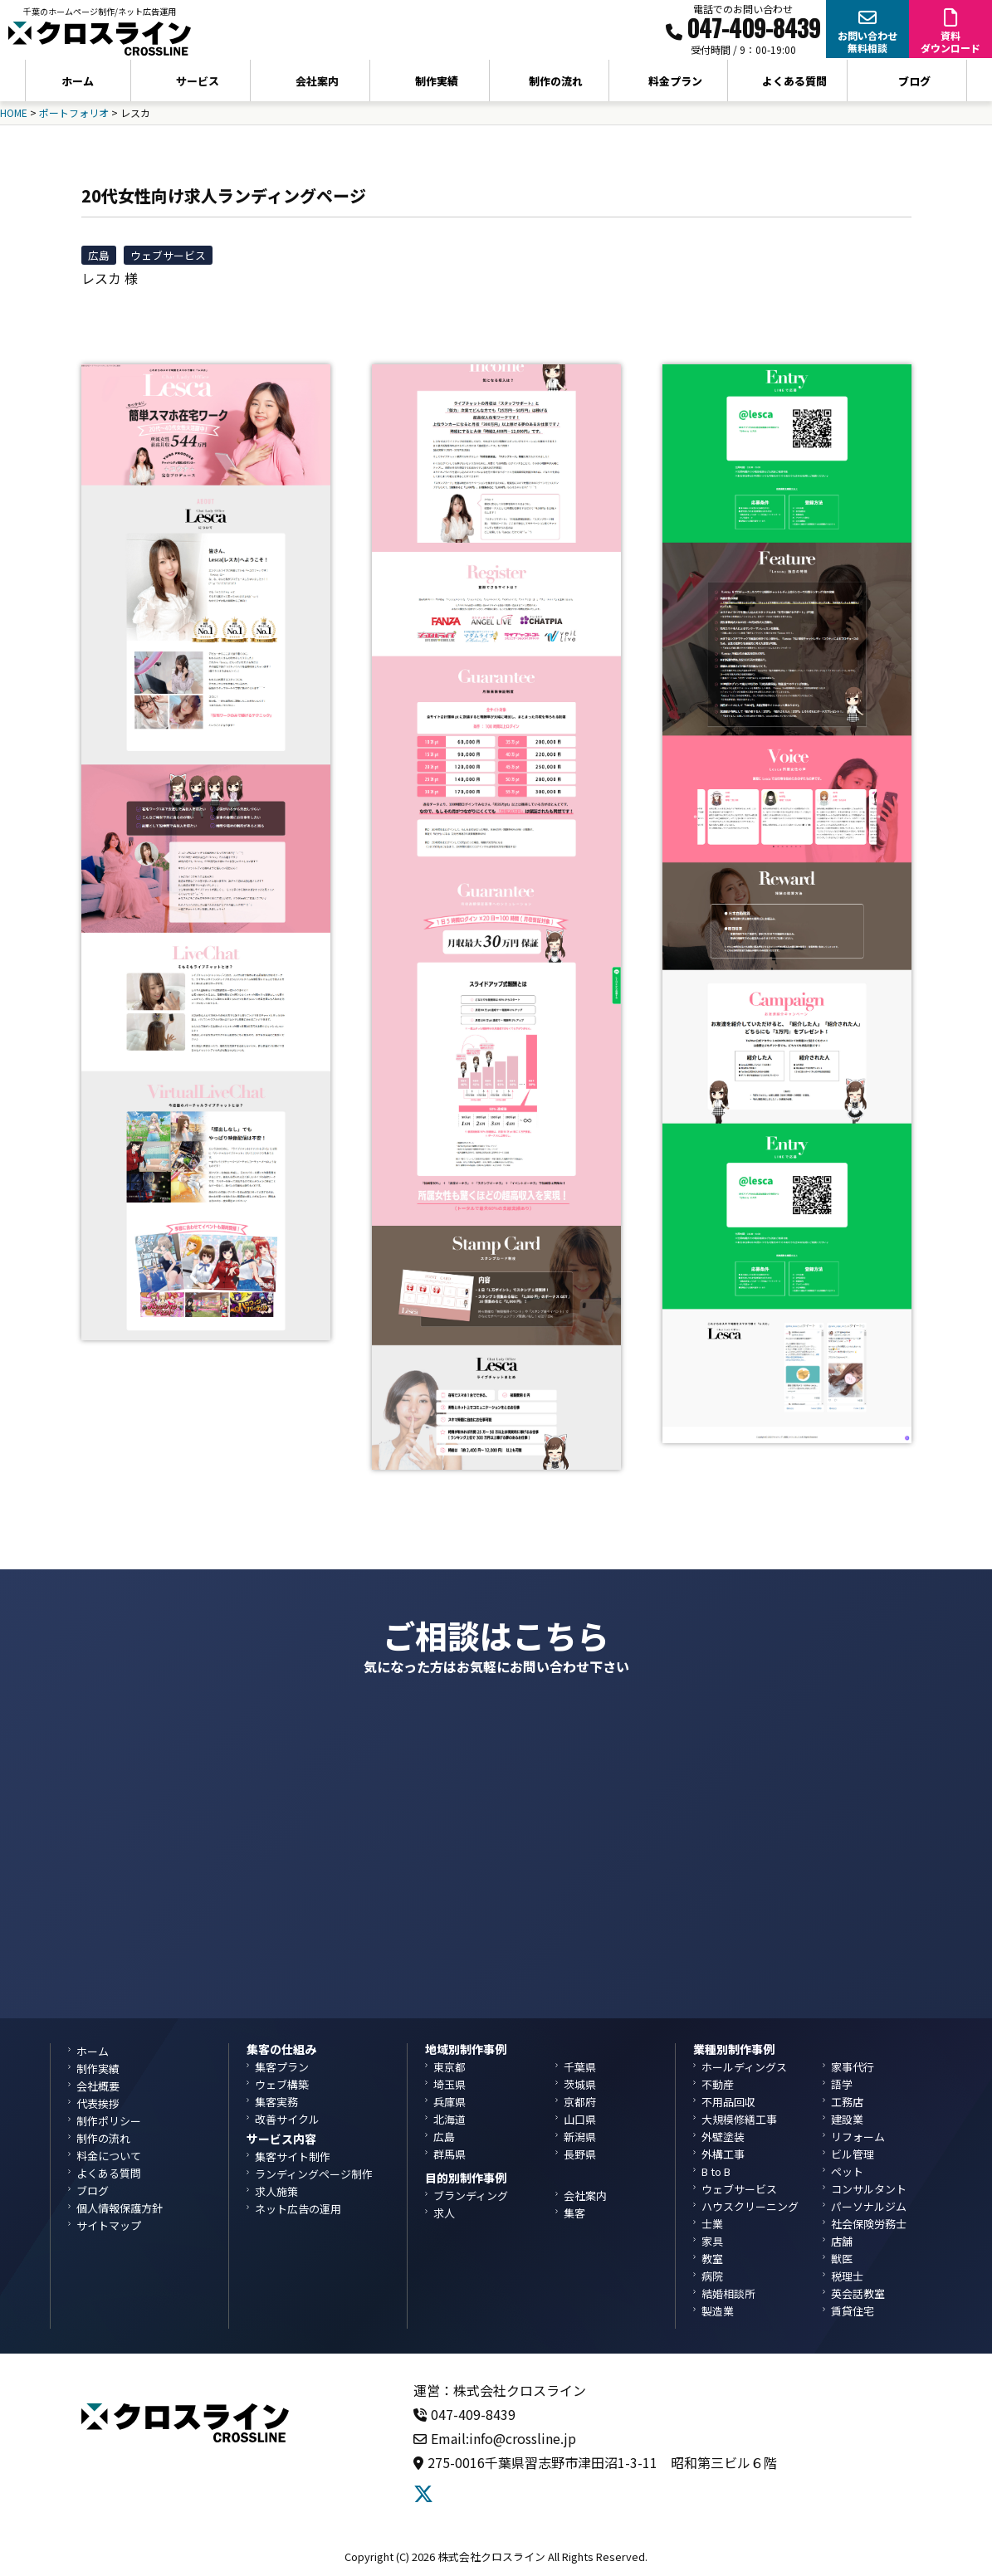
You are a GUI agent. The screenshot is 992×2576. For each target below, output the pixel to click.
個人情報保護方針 (119, 2208)
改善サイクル (287, 2119)
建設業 (847, 2119)
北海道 (449, 2119)
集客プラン (282, 2067)
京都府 (580, 2102)
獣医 (842, 2258)
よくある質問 (794, 81)
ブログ (914, 81)
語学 (842, 2084)
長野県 (580, 2154)
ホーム (77, 81)
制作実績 (436, 81)
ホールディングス (744, 2067)
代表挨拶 (98, 2103)
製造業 (717, 2311)
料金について (108, 2156)
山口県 (580, 2119)
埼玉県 (449, 2084)
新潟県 (580, 2136)
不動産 (717, 2084)
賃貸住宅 (852, 2311)
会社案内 (585, 2195)
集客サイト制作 (292, 2156)
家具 (712, 2241)
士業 (712, 2224)
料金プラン (675, 81)
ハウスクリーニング (750, 2206)
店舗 (842, 2241)
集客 (574, 2213)
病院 (712, 2276)
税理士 (847, 2276)
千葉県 (580, 2067)
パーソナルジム (868, 2206)
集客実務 (276, 2102)
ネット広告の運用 (298, 2209)
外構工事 (723, 2154)
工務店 (847, 2102)
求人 (444, 2213)
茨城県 (580, 2084)
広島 (99, 255)
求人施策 (276, 2191)
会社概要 (98, 2086)
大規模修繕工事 (739, 2119)
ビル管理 (852, 2154)
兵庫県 (449, 2102)
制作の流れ (556, 81)
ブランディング (470, 2195)
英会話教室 (858, 2293)
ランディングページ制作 (314, 2174)
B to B (716, 2171)
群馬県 (449, 2154)
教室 (712, 2258)
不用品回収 (728, 2102)
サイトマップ (108, 2225)
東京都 (449, 2067)
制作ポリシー (108, 2121)
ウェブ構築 (282, 2084)
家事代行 (852, 2067)
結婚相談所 (728, 2293)
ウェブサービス (168, 255)
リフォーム (858, 2136)
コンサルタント (868, 2189)
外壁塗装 (723, 2136)
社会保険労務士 (868, 2224)
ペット (847, 2171)
